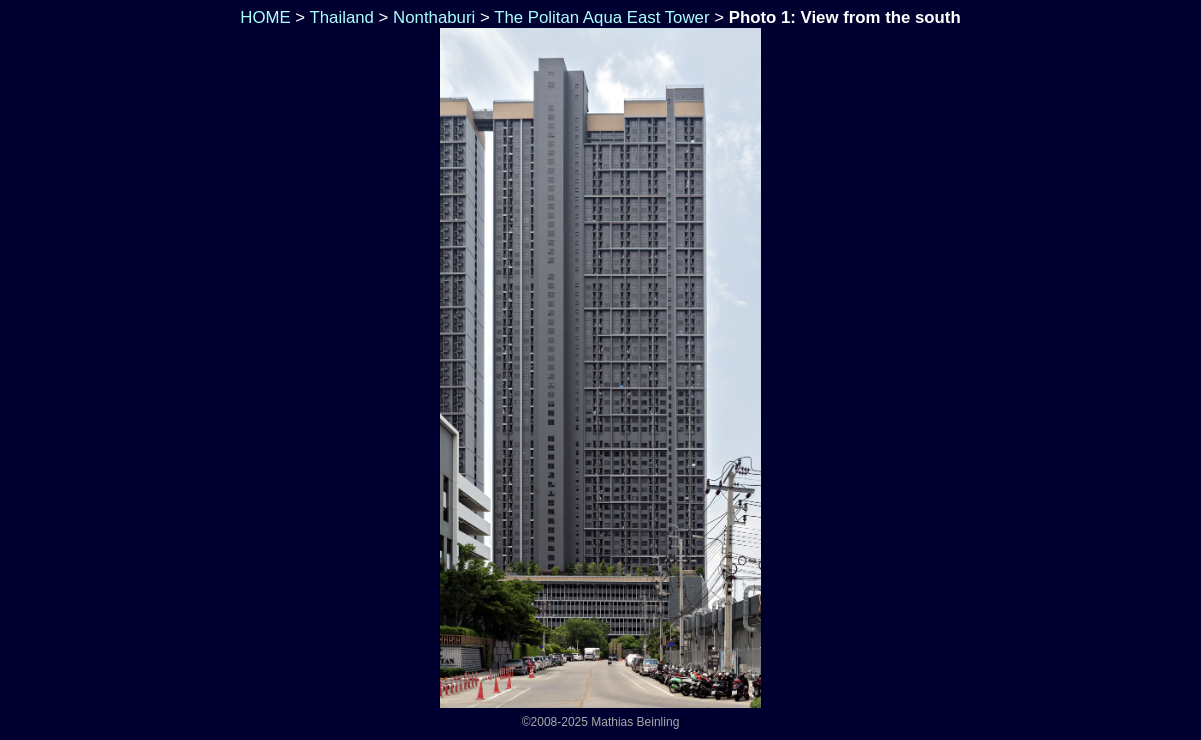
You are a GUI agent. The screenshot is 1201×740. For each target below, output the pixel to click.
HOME (263, 17)
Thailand (342, 17)
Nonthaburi (434, 17)
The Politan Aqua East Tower (601, 17)
